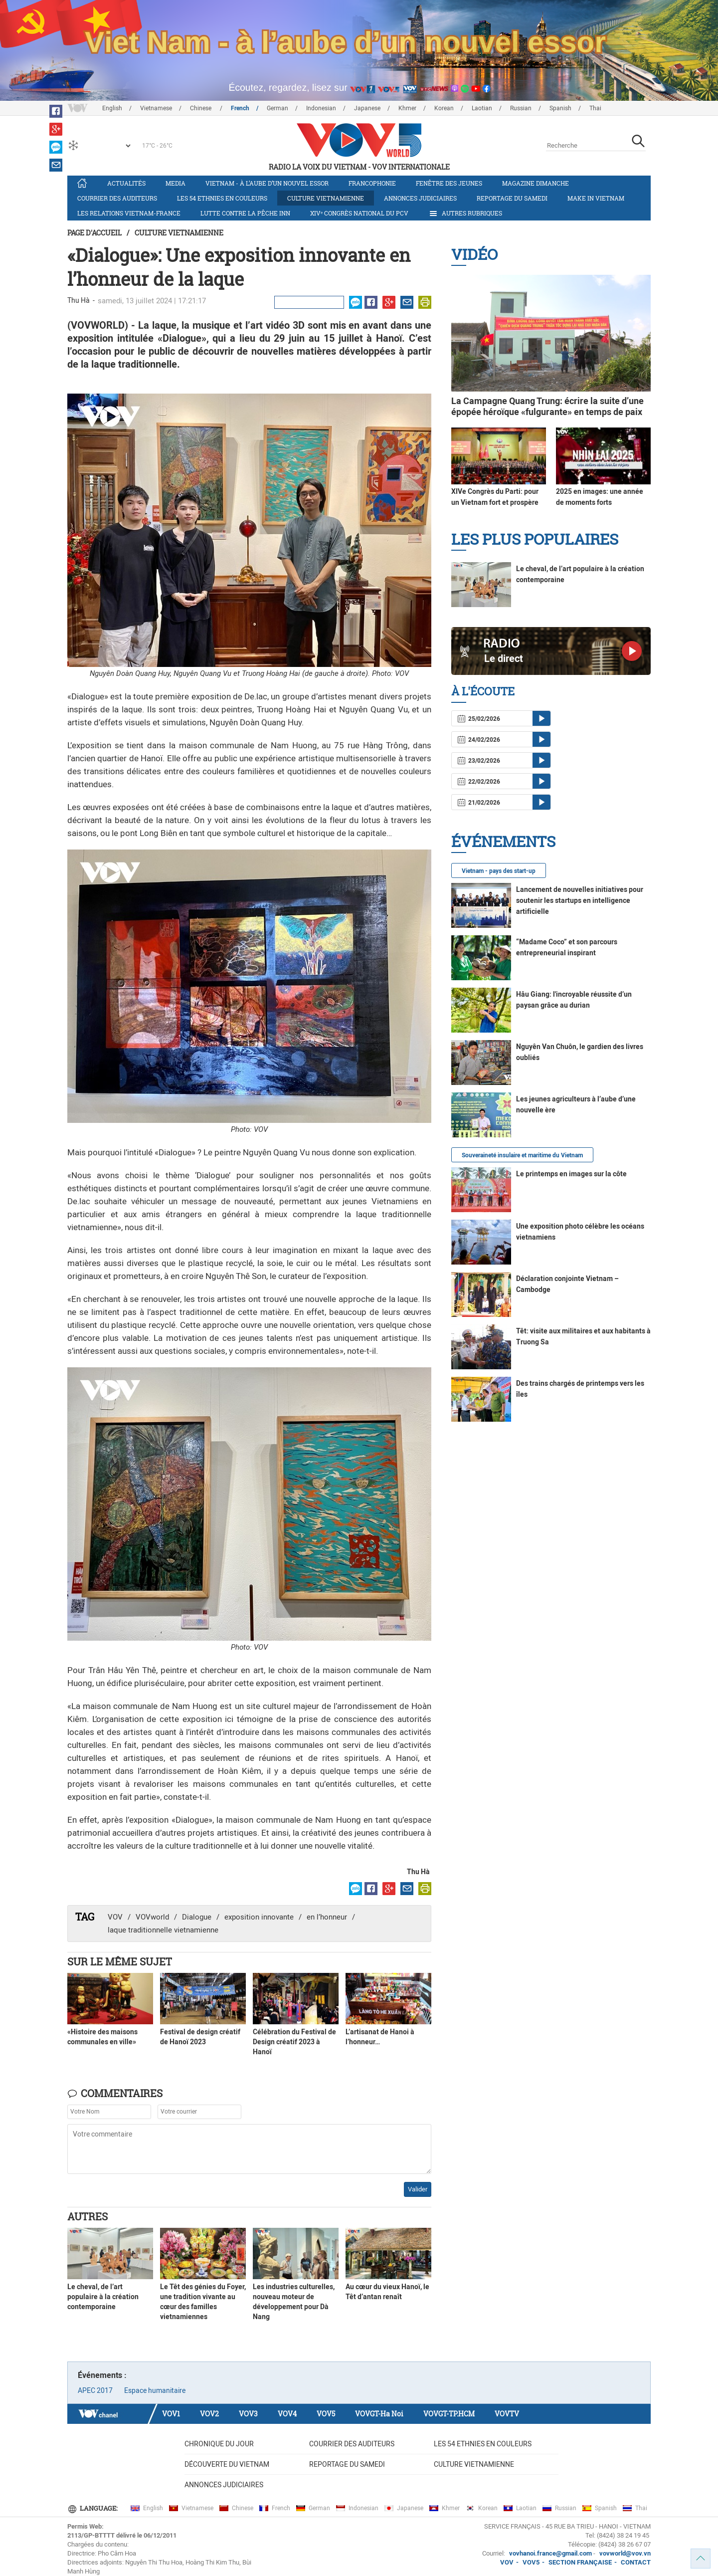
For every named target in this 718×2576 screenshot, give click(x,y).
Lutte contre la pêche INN (245, 213)
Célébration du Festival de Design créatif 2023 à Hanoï (294, 2042)
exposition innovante (259, 1917)
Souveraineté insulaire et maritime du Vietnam (522, 1155)
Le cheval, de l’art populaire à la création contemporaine (103, 2297)
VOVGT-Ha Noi (379, 2413)
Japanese (367, 108)
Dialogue (196, 1917)
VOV (115, 1917)
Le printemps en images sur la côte (571, 1174)
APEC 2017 (95, 2390)
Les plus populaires (534, 539)
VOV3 (248, 2413)
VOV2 (209, 2413)
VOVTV (507, 2413)
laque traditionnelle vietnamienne (163, 1930)
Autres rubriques (465, 213)
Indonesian (321, 108)
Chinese (201, 108)
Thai (595, 108)
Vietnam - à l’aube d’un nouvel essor (267, 183)
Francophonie (372, 183)
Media (175, 183)
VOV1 (171, 2413)
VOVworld (152, 1917)
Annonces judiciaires (420, 198)
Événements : (102, 2375)
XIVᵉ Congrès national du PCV (359, 213)
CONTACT (636, 2562)
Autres (87, 2216)
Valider (417, 2189)
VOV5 (326, 2413)
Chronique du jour (219, 2444)
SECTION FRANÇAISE (580, 2562)
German (277, 108)
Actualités (126, 183)
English (112, 108)
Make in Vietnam (595, 198)
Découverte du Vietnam (226, 2464)
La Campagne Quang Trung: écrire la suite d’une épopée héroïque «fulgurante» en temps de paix (547, 406)
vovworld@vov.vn (625, 2553)
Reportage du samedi (512, 198)
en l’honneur (327, 1917)
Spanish (560, 108)
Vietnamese (156, 108)
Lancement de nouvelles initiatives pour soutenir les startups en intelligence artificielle (579, 900)
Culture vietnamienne (325, 198)
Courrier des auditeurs (117, 198)
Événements (503, 841)
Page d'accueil (94, 232)
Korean (444, 108)
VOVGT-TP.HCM (449, 2413)
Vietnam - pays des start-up (499, 870)
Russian (521, 108)
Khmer (407, 108)
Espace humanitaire (154, 2390)
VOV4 (287, 2413)
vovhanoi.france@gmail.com (550, 2553)
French (240, 108)
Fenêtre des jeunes (449, 183)
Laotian (482, 108)
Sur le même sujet (119, 1961)
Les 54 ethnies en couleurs (222, 198)
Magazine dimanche (535, 183)
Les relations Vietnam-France (128, 213)
